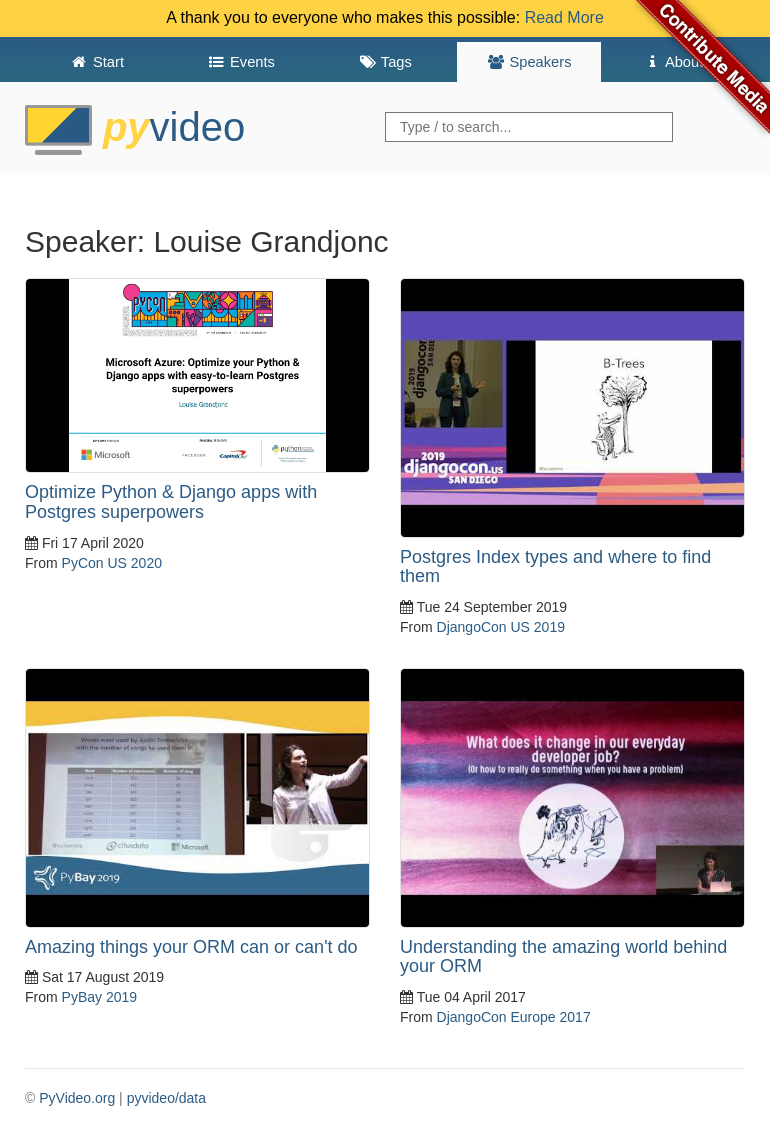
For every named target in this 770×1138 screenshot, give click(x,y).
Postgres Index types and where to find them (555, 567)
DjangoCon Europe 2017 (514, 1017)
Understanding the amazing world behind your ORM (563, 957)
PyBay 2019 (100, 997)
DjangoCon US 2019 (501, 627)
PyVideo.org (77, 1098)
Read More (564, 17)
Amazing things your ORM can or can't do (191, 947)
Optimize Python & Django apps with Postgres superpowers (171, 502)
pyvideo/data (166, 1098)
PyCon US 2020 (112, 563)
